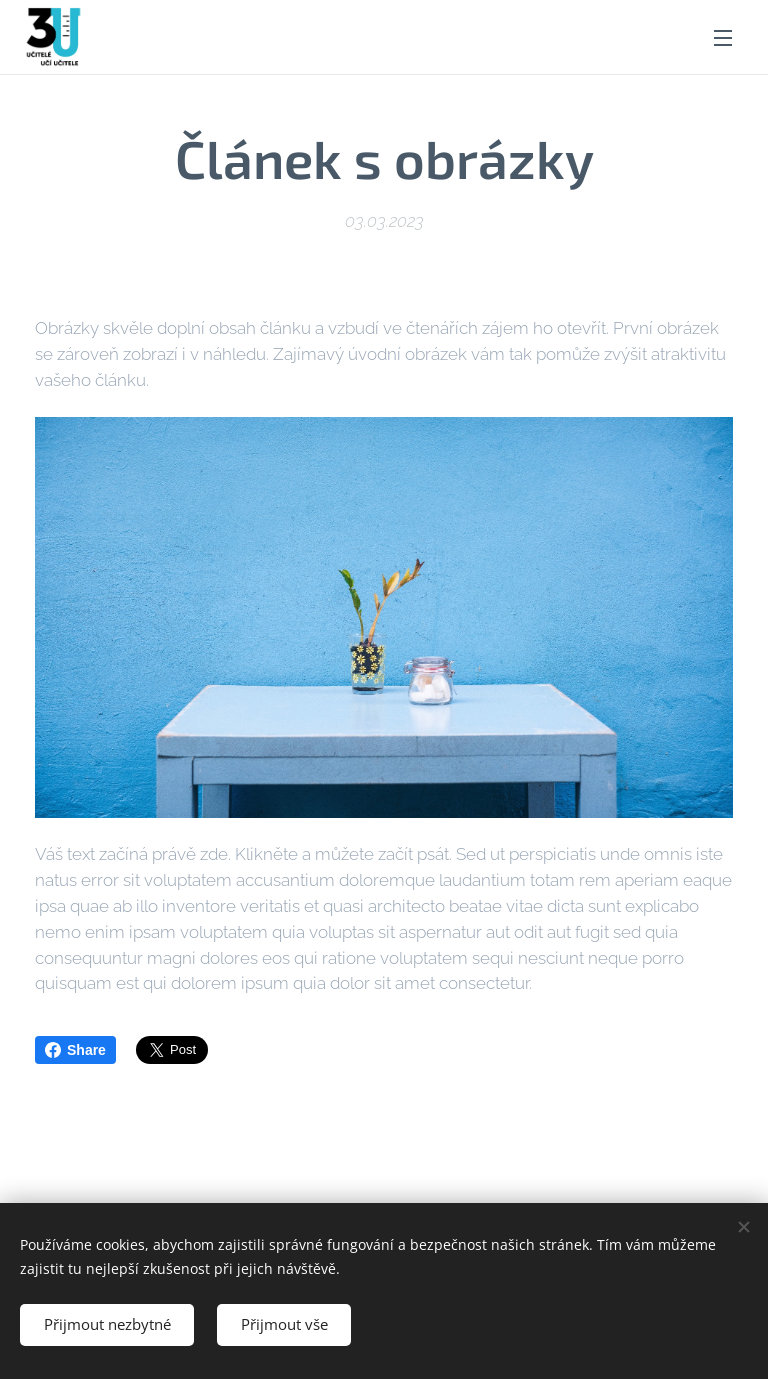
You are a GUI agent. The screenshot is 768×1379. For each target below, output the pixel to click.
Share (75, 1050)
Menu (723, 38)
